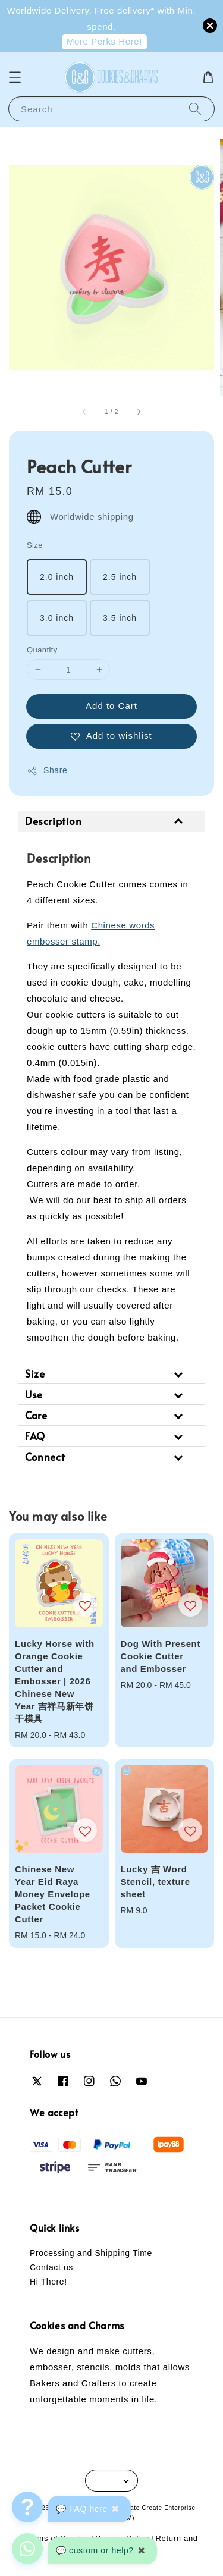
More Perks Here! (104, 41)
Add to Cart (111, 706)
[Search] (195, 108)
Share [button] (47, 770)
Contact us (51, 2267)
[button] (15, 77)
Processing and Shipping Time (91, 2253)
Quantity (42, 649)
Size (35, 545)
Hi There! (48, 2281)
